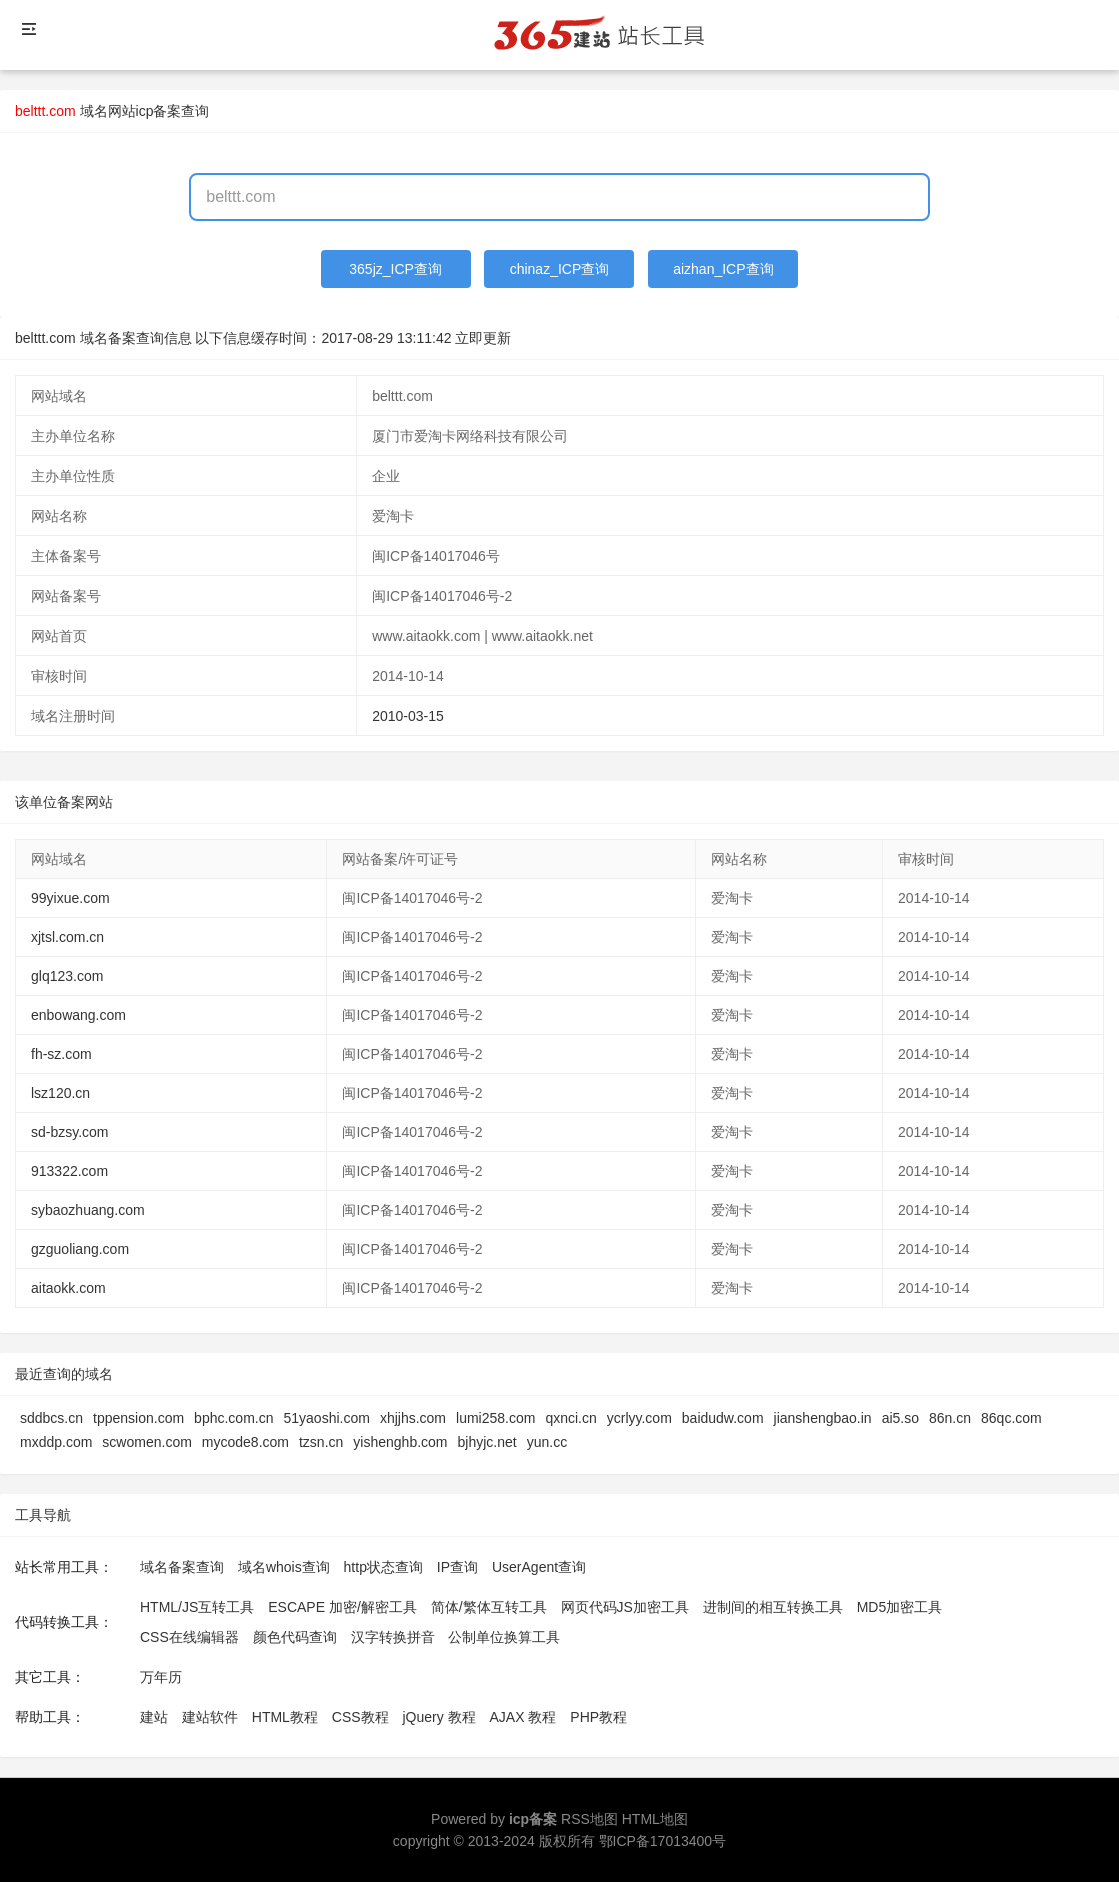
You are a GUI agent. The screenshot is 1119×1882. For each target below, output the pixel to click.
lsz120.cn (60, 1093)
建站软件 (210, 1717)
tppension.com (138, 1418)
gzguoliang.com (80, 1249)
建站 (154, 1717)
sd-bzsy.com (70, 1132)
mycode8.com (245, 1442)
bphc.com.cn (233, 1418)
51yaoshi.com (326, 1418)
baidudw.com (723, 1418)
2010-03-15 (408, 716)
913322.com (69, 1171)
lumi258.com (495, 1418)
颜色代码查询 (295, 1637)
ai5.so (900, 1418)
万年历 (161, 1677)
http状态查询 (383, 1567)
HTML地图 (655, 1819)
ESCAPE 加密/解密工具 (342, 1607)
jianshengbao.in (823, 1418)
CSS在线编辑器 (189, 1637)
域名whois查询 (284, 1567)
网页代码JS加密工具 (625, 1607)
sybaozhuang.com (88, 1210)
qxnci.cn (570, 1418)
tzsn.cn (321, 1442)
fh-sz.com (61, 1054)
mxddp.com (56, 1442)
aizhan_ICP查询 (723, 269)
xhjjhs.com (413, 1418)
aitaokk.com (68, 1288)
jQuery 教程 (438, 1717)
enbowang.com (78, 1015)
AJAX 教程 (523, 1717)
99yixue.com (70, 898)
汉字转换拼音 (393, 1637)
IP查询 (457, 1567)
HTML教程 (285, 1717)
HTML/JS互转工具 (197, 1607)
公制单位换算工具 (504, 1637)
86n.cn (950, 1418)
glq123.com (67, 976)
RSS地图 (589, 1819)
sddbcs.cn (51, 1418)
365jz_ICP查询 (395, 269)
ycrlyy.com (639, 1418)
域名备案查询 (182, 1567)
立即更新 (483, 338)
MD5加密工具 (900, 1607)
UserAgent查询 (539, 1567)
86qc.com (1011, 1418)
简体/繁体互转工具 (489, 1607)
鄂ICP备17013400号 (663, 1841)
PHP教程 (598, 1717)
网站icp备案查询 (159, 111)
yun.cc (547, 1442)
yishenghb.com (400, 1442)
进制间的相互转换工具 (773, 1607)
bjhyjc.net (487, 1442)
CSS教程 (360, 1717)
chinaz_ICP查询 (560, 269)
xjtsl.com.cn (67, 937)
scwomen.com (146, 1442)
